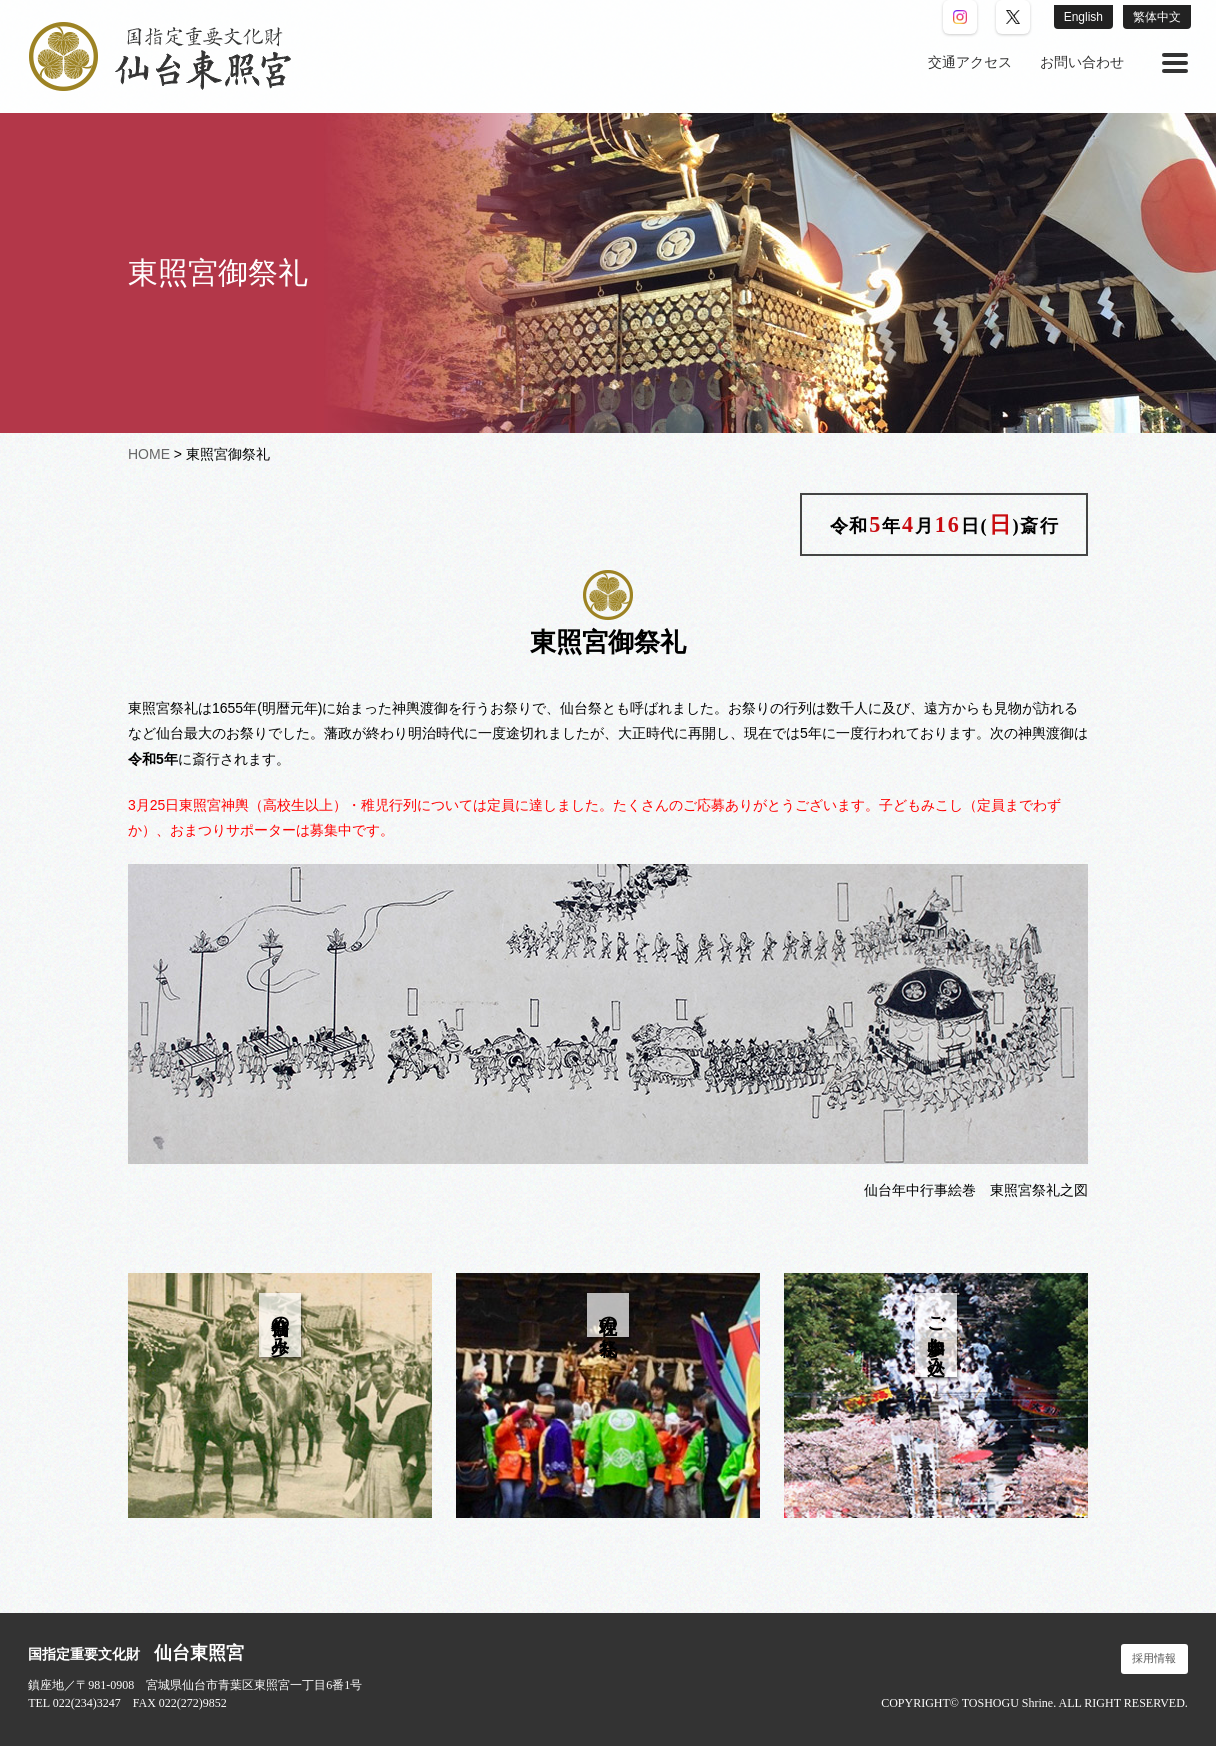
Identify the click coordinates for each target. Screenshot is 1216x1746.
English (1083, 17)
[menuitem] (970, 63)
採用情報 (1154, 1658)
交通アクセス (970, 62)
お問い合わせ (1082, 62)
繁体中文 (1157, 17)
